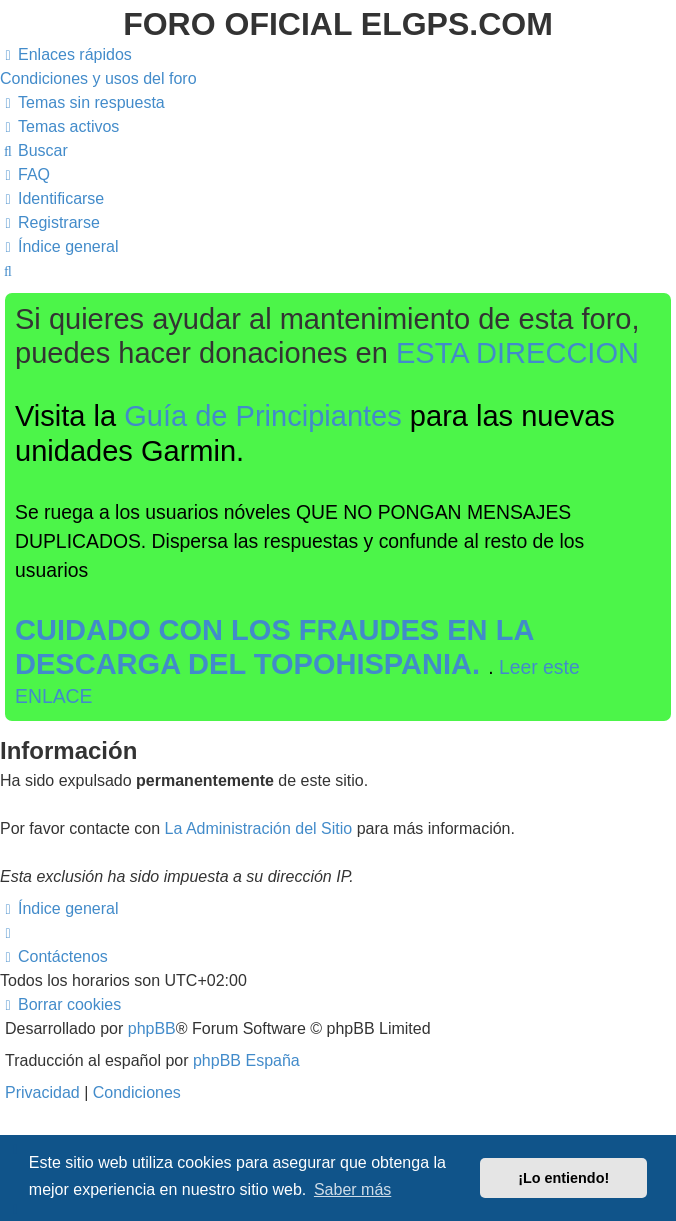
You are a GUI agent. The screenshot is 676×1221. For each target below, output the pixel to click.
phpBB (152, 1028)
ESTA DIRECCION (517, 353)
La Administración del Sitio (259, 828)
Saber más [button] (352, 1189)
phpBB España (246, 1060)
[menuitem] (98, 78)
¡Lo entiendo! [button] (563, 1178)
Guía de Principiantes (263, 416)
